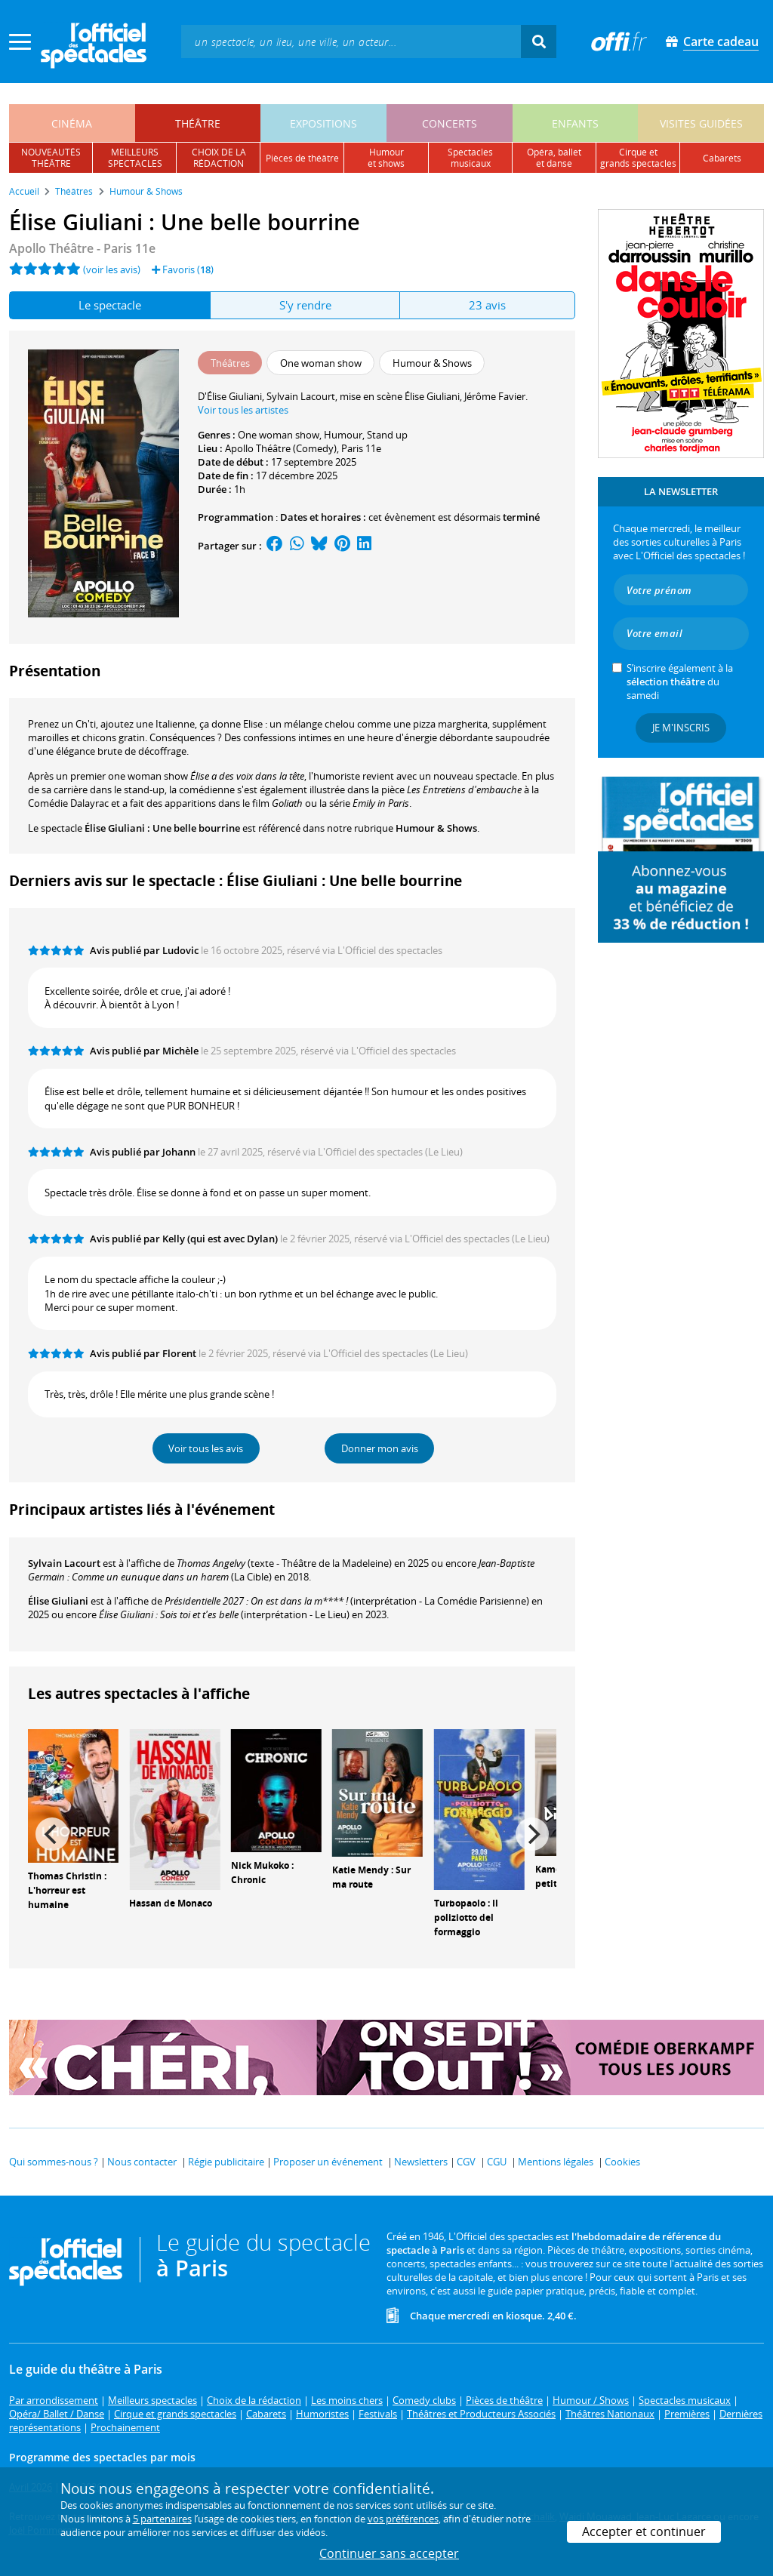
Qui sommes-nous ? (53, 2161)
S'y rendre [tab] (305, 304)
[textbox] (351, 41)
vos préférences (403, 2518)
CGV (466, 2161)
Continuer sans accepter (389, 2553)
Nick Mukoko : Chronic (262, 1872)
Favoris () (183, 269)
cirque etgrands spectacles (638, 158)
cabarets (722, 158)
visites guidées (701, 123)
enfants (575, 123)
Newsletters (421, 2161)
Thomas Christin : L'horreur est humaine (67, 1890)
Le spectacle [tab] (110, 304)
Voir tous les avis (205, 1448)
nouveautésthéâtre (51, 158)
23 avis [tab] (487, 304)
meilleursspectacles (135, 158)
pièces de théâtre (302, 158)
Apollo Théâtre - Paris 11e (82, 248)
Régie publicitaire (226, 2161)
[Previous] (52, 1834)
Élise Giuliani (58, 1601)
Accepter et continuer (644, 2531)
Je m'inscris (681, 727)
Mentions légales (555, 2161)
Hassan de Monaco (170, 1903)
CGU (497, 2161)
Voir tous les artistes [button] (243, 410)
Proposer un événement (328, 2161)
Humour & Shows (436, 828)
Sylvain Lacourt (64, 1563)
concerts (449, 123)
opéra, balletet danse (554, 158)
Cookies (622, 2161)
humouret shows (386, 158)
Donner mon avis (379, 1448)
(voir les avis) (111, 269)
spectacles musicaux (470, 158)
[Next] (532, 1834)
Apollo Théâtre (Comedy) (281, 448)
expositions (323, 123)
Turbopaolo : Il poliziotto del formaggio (466, 1917)
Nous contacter (142, 2161)
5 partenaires (162, 2518)
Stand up (387, 435)
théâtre (197, 123)
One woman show (278, 435)
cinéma (71, 123)
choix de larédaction (219, 158)
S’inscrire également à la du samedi (680, 681)
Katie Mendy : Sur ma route (371, 1877)
